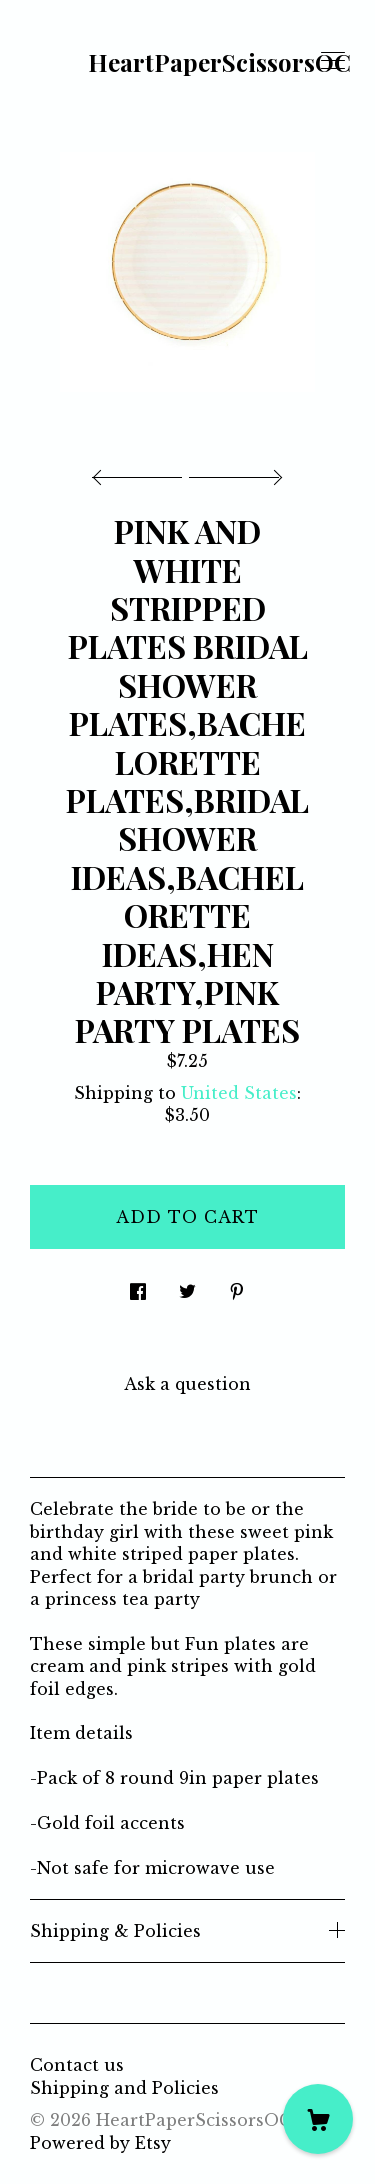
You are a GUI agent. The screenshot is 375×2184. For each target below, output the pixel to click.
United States (239, 1093)
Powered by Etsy (100, 2143)
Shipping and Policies (124, 2088)
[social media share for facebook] (138, 1285)
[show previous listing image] (142, 472)
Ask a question (187, 1384)
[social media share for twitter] (187, 1285)
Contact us (77, 2065)
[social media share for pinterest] (237, 1285)
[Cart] (318, 2119)
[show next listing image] (233, 472)
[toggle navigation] (333, 61)
